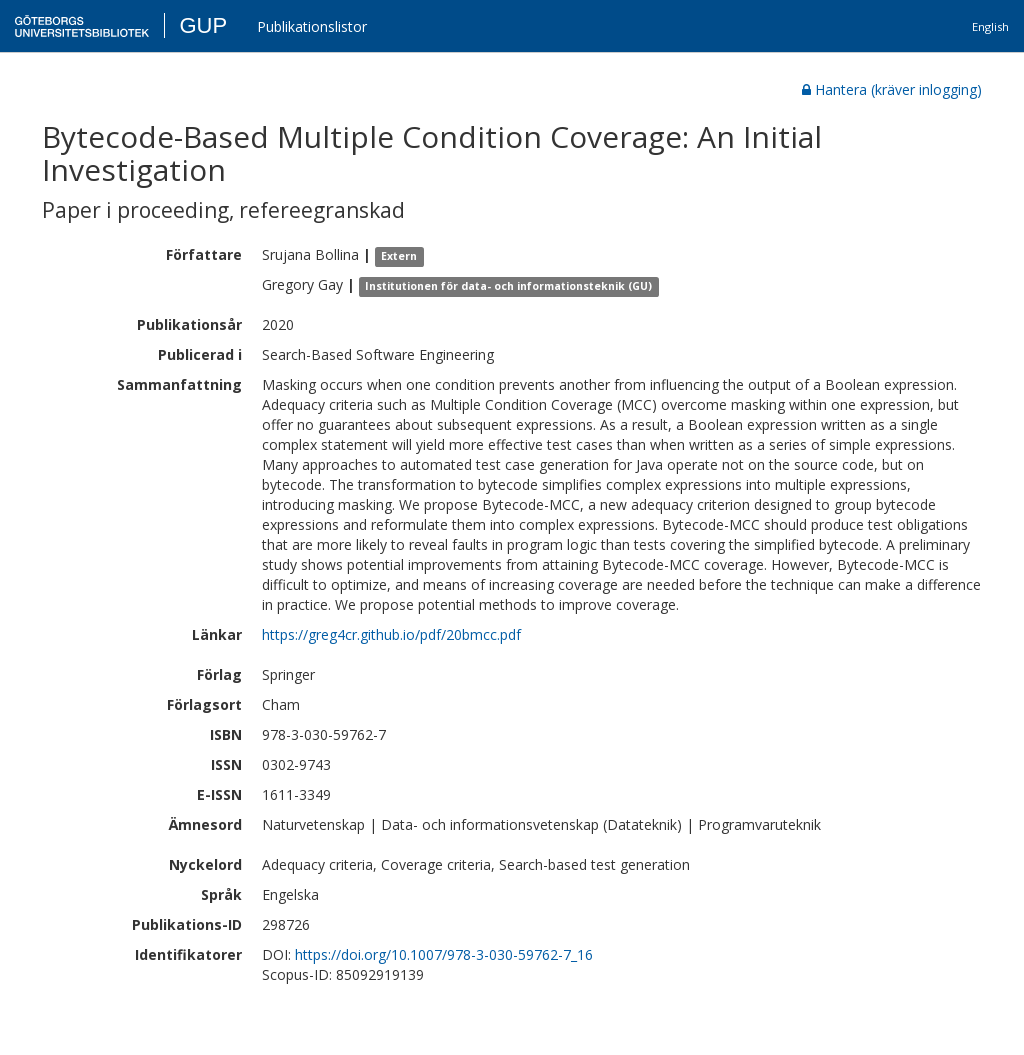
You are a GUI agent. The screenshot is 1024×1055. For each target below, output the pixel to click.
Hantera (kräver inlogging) (892, 89)
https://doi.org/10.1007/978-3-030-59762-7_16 (444, 954)
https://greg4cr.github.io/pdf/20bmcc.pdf (391, 634)
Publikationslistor (312, 26)
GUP (203, 25)
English (990, 26)
